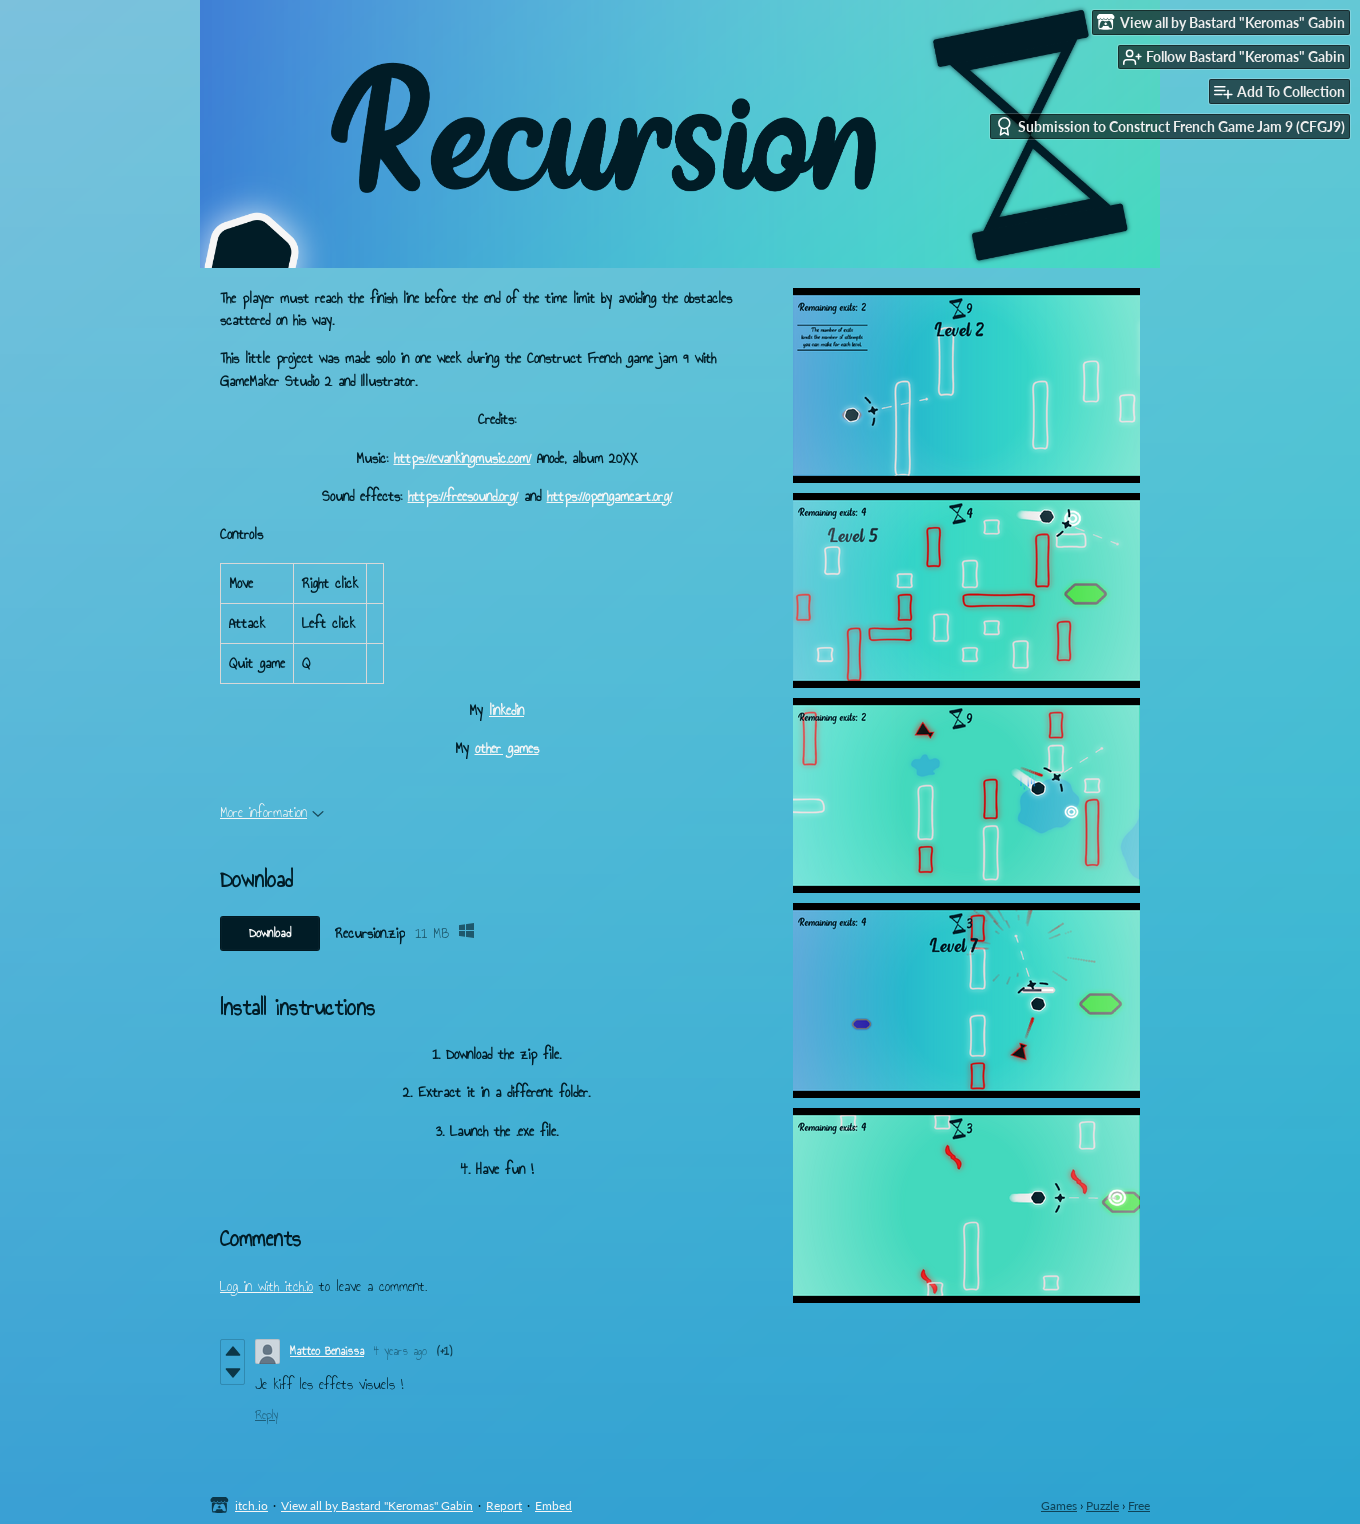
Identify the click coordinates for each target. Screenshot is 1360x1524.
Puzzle (1102, 1505)
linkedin (506, 710)
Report (504, 1505)
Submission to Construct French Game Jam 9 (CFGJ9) (1170, 126)
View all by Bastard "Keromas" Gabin (377, 1505)
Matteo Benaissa (327, 1351)
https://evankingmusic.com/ (462, 458)
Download (270, 933)
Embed (553, 1505)
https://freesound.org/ (463, 496)
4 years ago (400, 1351)
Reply (266, 1415)
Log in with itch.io (266, 1286)
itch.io (251, 1505)
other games (507, 748)
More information (272, 812)
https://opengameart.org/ (609, 496)
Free (1139, 1505)
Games (1059, 1505)
